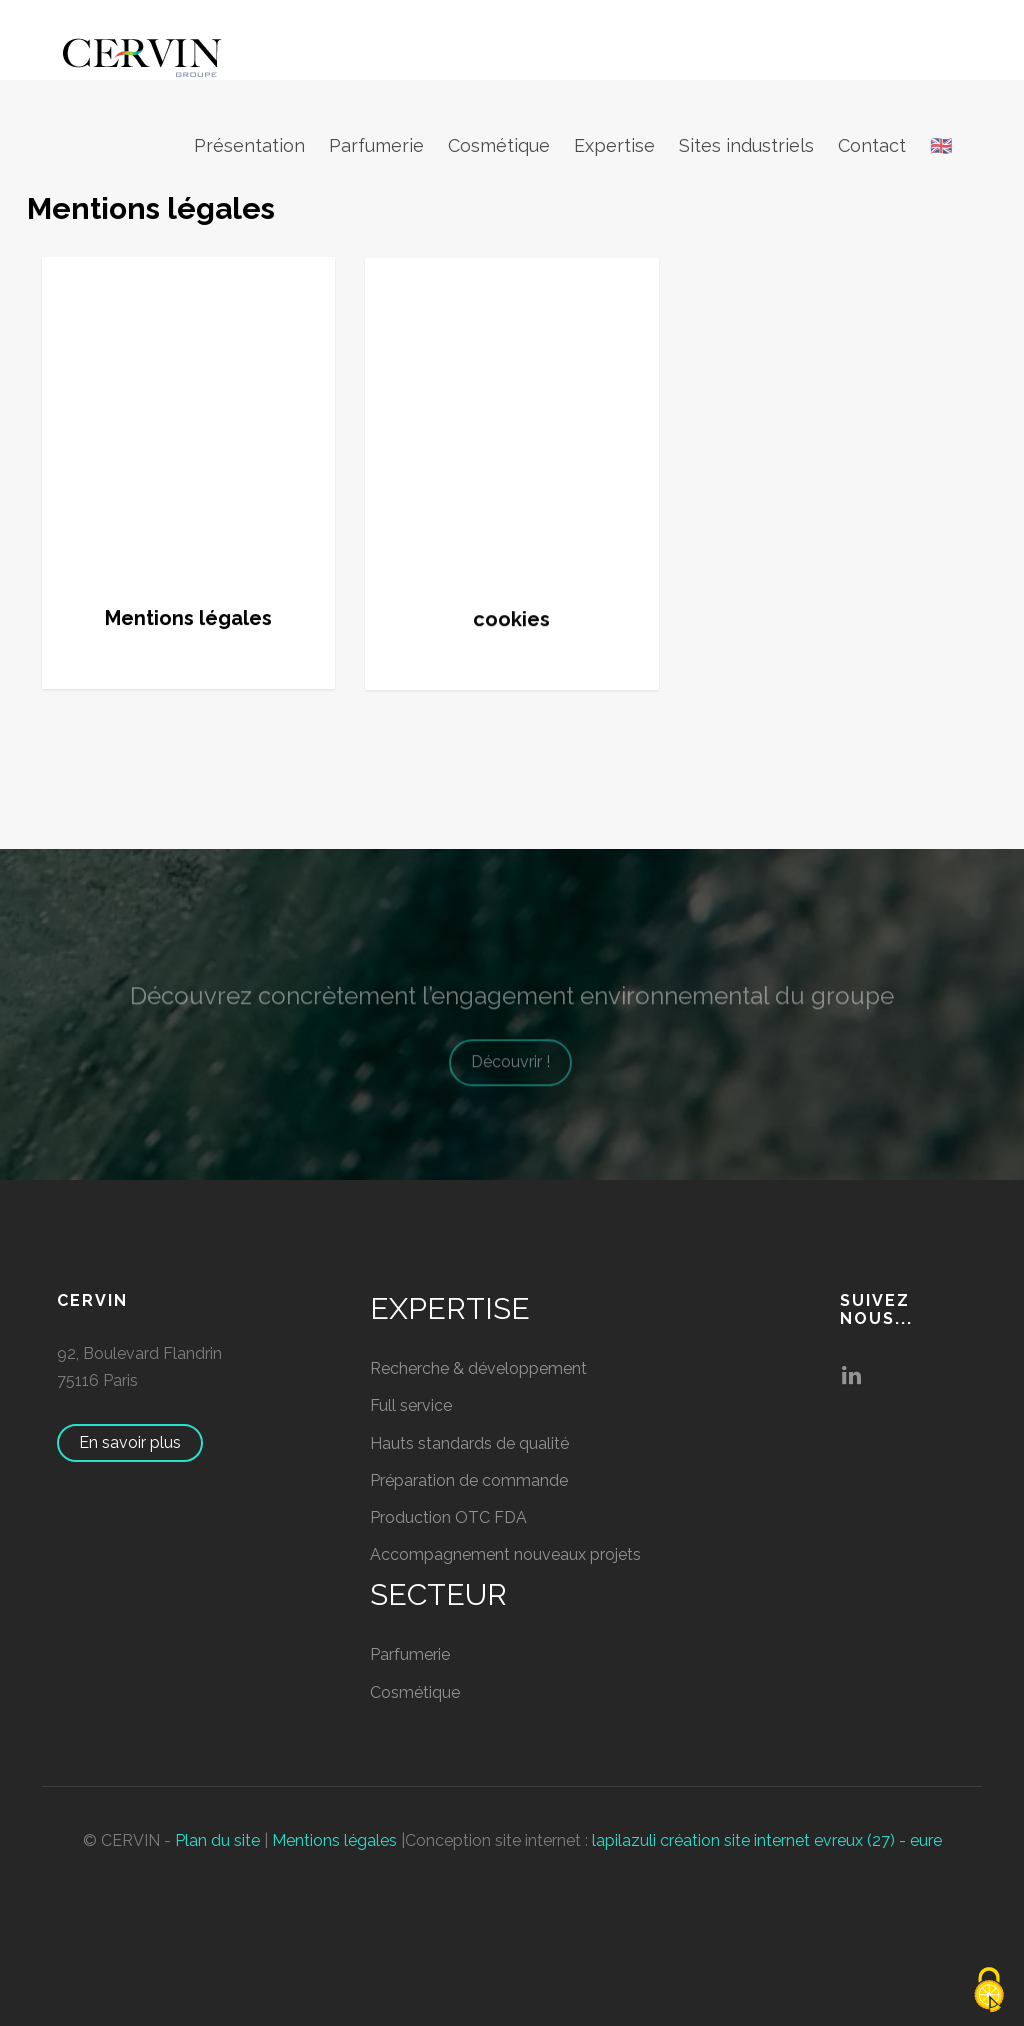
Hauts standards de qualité (469, 1443)
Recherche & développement (478, 1368)
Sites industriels (746, 145)
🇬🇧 (941, 145)
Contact (872, 145)
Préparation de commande (469, 1480)
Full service (411, 1405)
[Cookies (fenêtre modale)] (989, 1991)
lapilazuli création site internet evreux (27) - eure (767, 1840)
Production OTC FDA (448, 1517)
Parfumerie (376, 145)
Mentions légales (334, 1840)
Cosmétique (499, 145)
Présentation (249, 145)
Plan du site (217, 1840)
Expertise (614, 145)
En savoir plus (140, 1442)
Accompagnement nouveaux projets (505, 1554)
